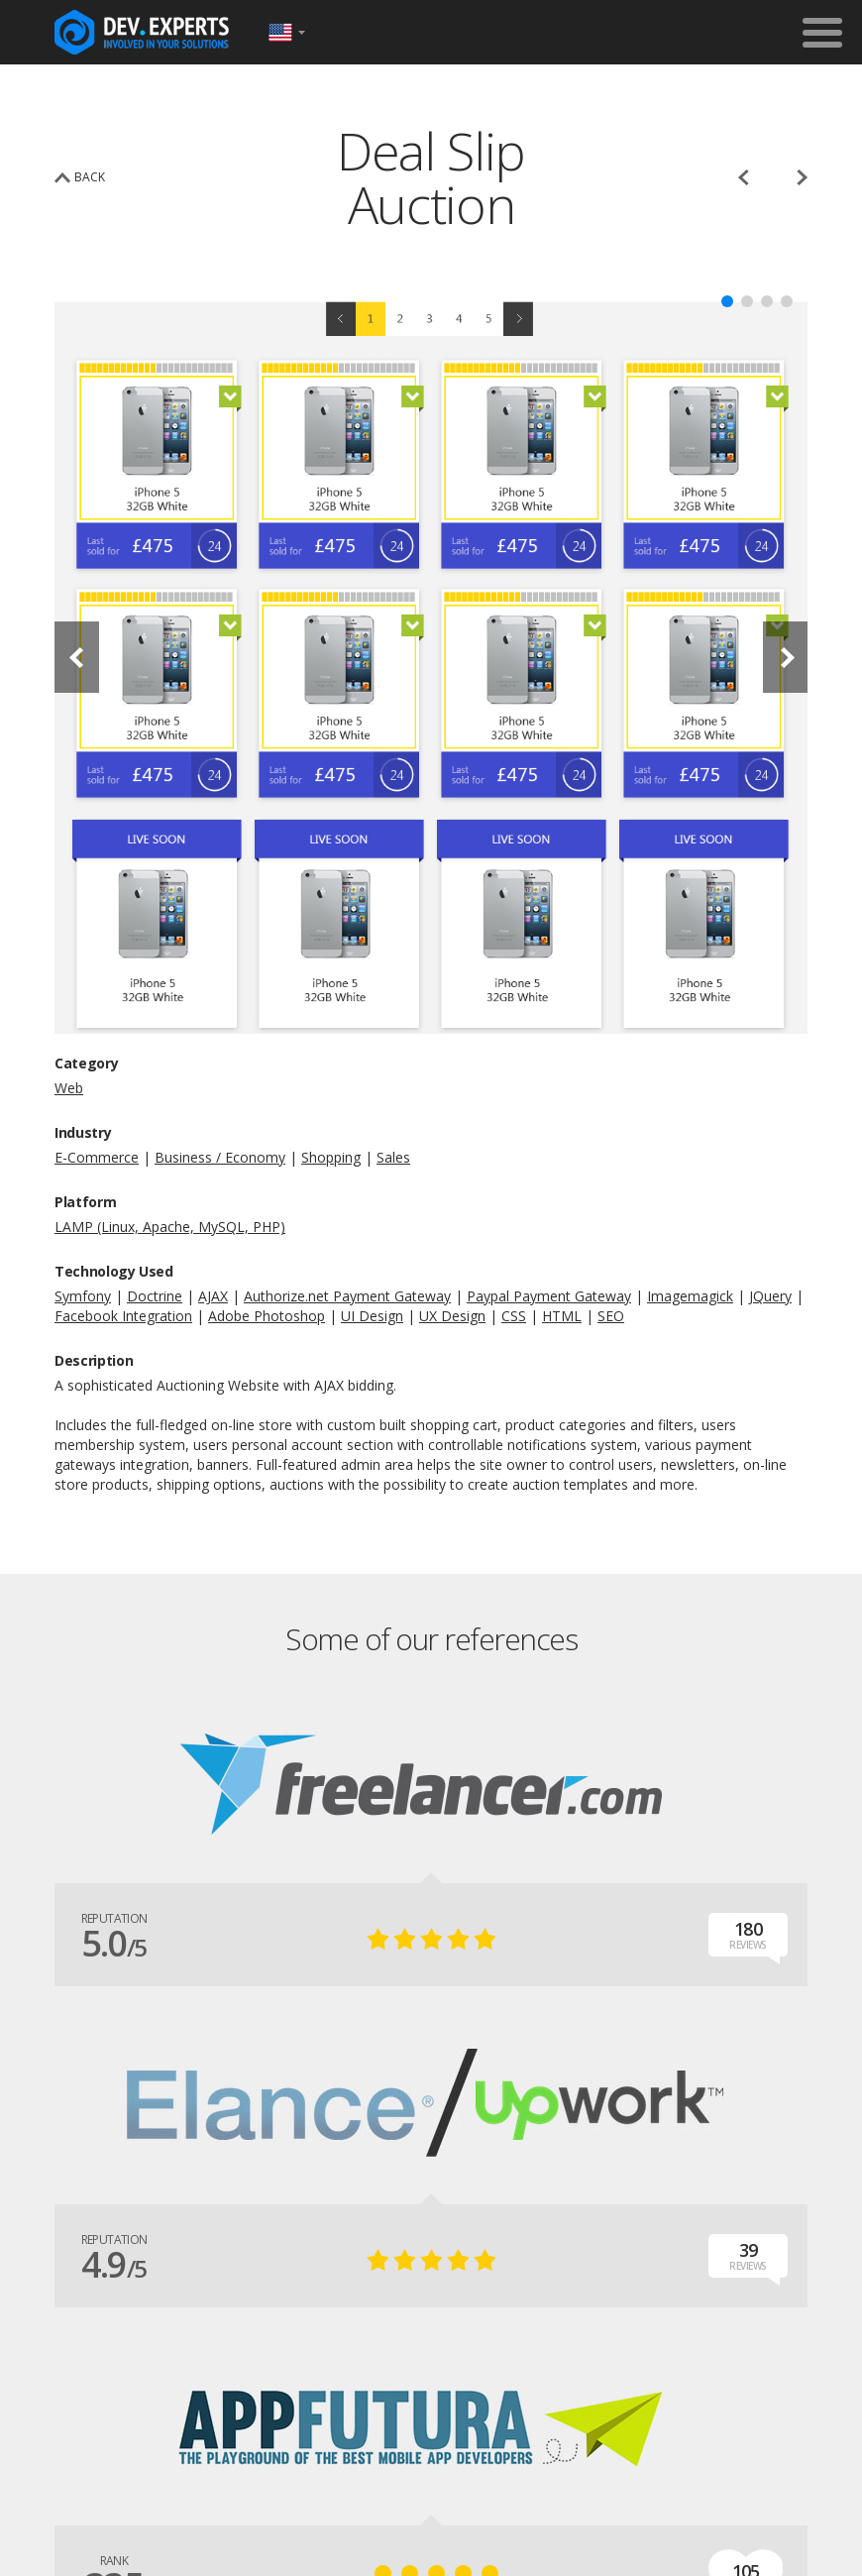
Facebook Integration (123, 1315)
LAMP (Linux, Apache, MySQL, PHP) (169, 1226)
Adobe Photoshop (266, 1315)
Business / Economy (220, 1157)
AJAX (213, 1296)
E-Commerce (96, 1157)
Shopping (331, 1157)
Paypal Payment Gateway (549, 1296)
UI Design (372, 1315)
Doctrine (154, 1296)
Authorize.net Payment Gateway (347, 1296)
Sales (393, 1157)
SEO (610, 1315)
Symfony (82, 1296)
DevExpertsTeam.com (141, 32)
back (89, 177)
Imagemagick (690, 1296)
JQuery (770, 1296)
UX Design (452, 1315)
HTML (562, 1315)
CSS (513, 1315)
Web (68, 1087)
